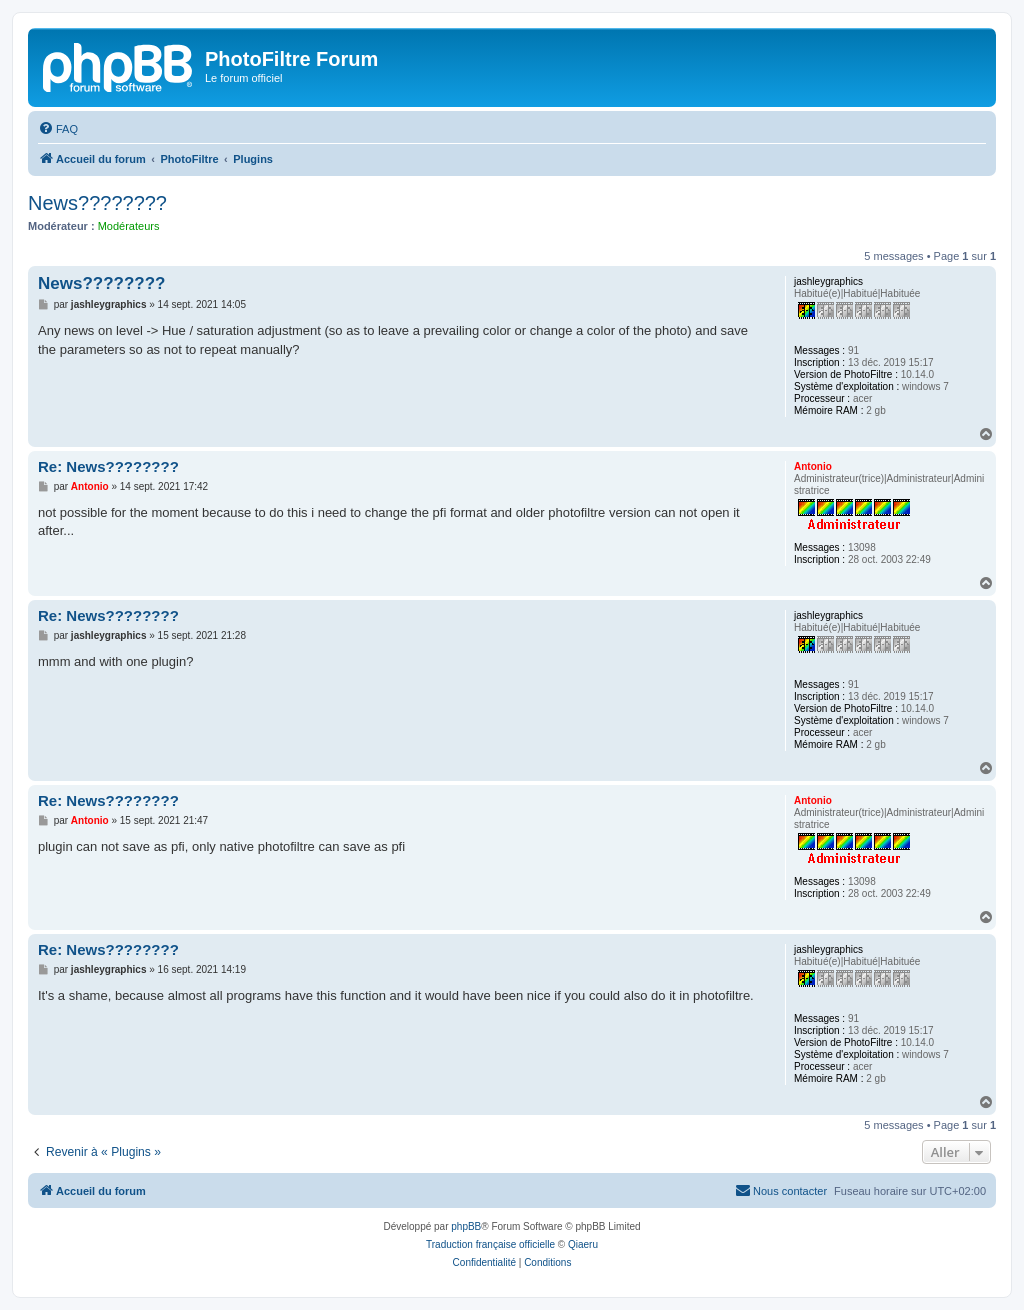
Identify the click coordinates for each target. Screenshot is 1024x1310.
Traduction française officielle (490, 1244)
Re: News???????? (108, 466)
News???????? (97, 203)
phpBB (466, 1226)
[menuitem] (58, 129)
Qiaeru (583, 1244)
